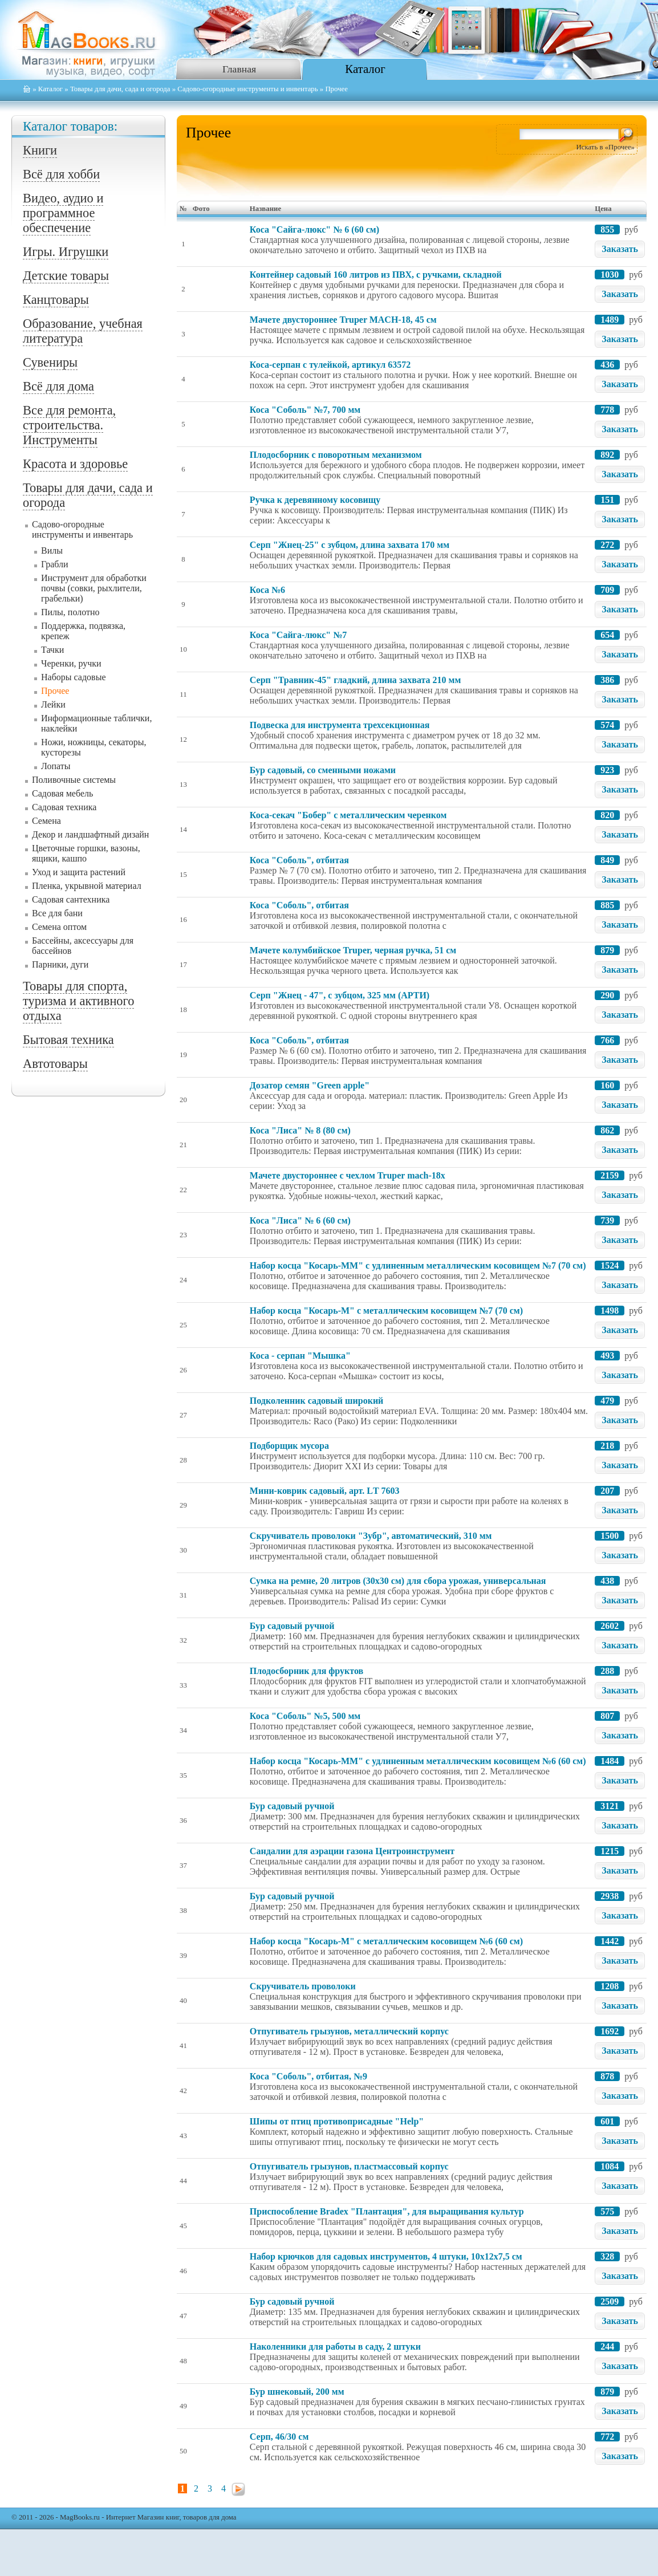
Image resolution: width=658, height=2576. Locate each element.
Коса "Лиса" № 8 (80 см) (300, 1130)
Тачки (52, 650)
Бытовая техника (68, 1040)
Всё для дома (58, 386)
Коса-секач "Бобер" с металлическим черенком (348, 815)
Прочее (55, 691)
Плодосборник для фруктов (306, 1671)
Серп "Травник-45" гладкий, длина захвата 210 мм (355, 680)
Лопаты (55, 766)
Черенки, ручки (71, 663)
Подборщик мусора (289, 1445)
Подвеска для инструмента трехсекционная (340, 725)
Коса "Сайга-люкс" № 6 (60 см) (314, 229)
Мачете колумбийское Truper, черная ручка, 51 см (353, 950)
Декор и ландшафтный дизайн (90, 834)
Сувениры (50, 362)
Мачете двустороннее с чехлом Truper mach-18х (347, 1175)
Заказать (620, 249)
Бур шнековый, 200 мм (297, 2391)
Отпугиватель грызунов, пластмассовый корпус (349, 2166)
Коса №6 (267, 590)
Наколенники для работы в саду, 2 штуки (335, 2346)
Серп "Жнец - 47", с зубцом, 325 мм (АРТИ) (339, 995)
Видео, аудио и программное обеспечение (63, 213)
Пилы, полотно (70, 612)
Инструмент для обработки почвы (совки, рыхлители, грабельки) (94, 588)
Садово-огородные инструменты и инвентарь (247, 89)
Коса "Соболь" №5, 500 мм (305, 1716)
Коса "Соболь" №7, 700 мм (305, 410)
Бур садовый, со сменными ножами (323, 770)
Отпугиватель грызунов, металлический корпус (349, 2031)
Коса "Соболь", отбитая (299, 860)
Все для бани (57, 913)
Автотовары (55, 1064)
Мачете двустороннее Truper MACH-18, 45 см (343, 319)
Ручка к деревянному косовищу (315, 500)
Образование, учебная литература (83, 331)
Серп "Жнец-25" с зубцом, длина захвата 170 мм (349, 545)
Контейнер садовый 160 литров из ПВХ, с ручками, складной (376, 274)
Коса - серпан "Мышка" (300, 1355)
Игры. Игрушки (65, 252)
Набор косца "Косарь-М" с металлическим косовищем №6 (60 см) (386, 1941)
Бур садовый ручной (292, 1626)
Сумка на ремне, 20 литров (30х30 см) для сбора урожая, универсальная (398, 1581)
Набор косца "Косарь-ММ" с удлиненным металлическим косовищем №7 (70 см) (418, 1265)
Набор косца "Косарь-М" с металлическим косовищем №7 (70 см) (386, 1310)
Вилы (52, 550)
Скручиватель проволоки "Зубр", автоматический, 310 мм (371, 1536)
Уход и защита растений (78, 872)
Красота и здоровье (75, 464)
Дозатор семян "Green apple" (309, 1085)
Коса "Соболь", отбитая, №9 (308, 2076)
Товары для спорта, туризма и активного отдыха (78, 1001)
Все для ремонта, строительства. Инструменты (69, 425)
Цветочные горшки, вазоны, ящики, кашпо (86, 853)
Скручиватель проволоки (303, 1986)
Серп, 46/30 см (279, 2436)
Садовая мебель (62, 793)
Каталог (365, 68)
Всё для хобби (61, 174)
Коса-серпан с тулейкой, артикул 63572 (330, 364)
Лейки (53, 704)
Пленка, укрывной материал (86, 886)
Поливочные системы (74, 780)
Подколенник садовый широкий (316, 1400)
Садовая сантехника (70, 899)
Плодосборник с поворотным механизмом (336, 455)
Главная (239, 69)
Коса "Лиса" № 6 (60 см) (300, 1220)
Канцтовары (56, 299)
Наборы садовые (73, 677)
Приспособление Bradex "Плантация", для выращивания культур (387, 2211)
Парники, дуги (60, 964)
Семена (46, 821)
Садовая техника (64, 807)
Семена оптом (59, 927)
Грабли (54, 564)
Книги (40, 150)
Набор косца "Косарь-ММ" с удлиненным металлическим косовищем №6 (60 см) (418, 1761)
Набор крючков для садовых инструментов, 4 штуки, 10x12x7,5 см (386, 2256)
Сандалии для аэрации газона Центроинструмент (352, 1851)
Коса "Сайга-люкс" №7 (298, 635)
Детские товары (66, 276)
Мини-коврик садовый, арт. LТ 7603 (325, 1491)
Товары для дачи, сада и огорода (120, 89)
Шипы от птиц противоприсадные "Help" (337, 2121)
